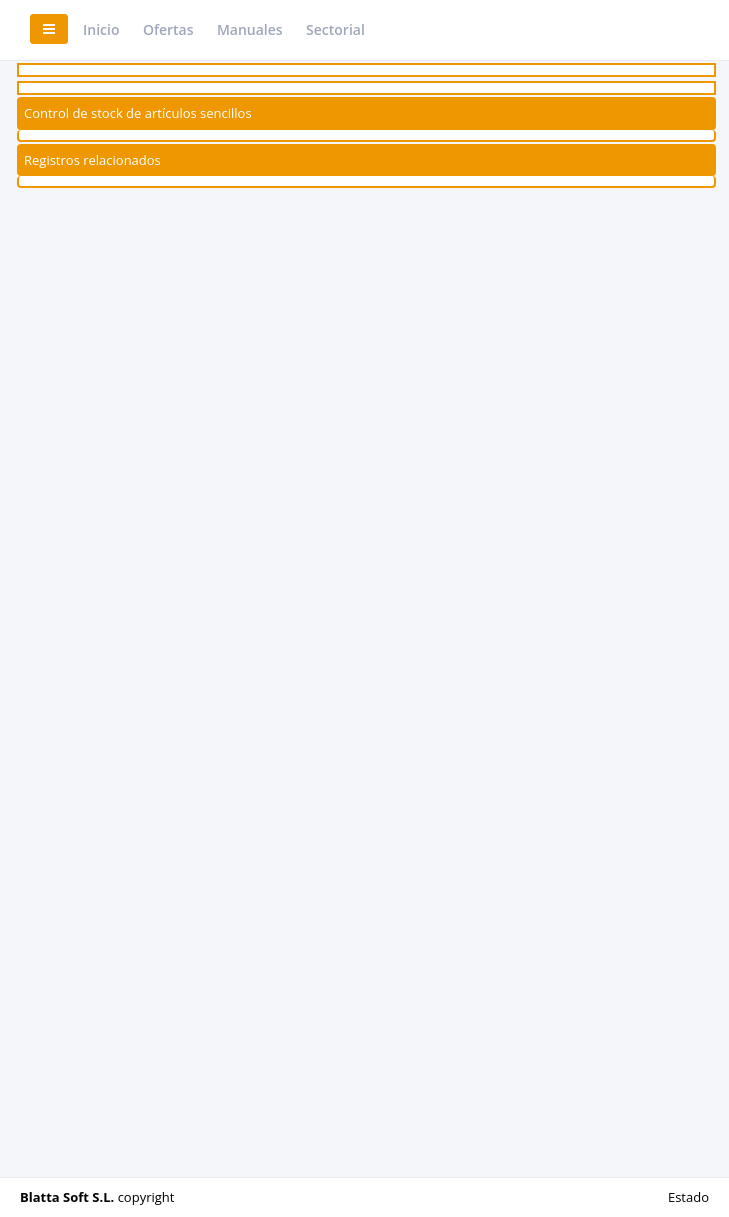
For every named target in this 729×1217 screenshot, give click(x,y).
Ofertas (168, 29)
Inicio (101, 29)
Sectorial (335, 29)
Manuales (250, 29)
